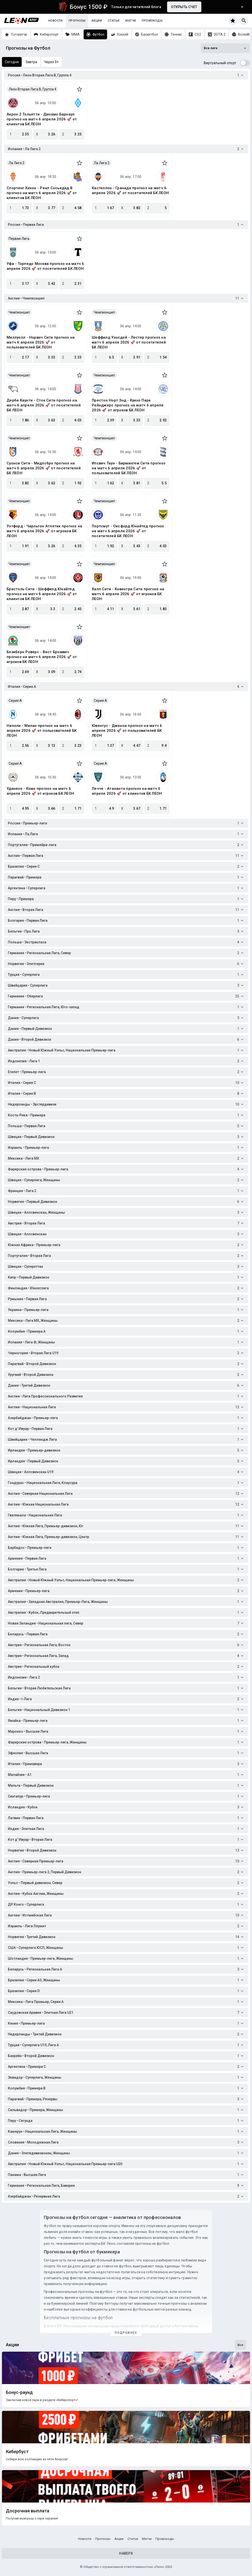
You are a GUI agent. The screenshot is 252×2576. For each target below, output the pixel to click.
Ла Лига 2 (16, 163)
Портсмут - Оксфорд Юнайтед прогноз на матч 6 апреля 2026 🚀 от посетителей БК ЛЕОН (128, 531)
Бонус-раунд (19, 2392)
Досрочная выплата (27, 2510)
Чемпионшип (19, 312)
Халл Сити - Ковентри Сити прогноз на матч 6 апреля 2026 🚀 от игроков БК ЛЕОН (128, 594)
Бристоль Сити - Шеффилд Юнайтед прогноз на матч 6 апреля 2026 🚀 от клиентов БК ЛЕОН (42, 594)
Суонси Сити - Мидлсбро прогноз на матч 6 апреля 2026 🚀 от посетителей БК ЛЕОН (44, 468)
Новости (55, 20)
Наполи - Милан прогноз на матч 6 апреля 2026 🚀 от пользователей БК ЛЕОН (42, 730)
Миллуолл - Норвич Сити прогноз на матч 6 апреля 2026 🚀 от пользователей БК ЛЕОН (41, 342)
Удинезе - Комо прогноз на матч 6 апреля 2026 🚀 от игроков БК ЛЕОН (40, 791)
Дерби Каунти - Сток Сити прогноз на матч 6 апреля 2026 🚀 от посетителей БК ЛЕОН (44, 405)
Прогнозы (77, 20)
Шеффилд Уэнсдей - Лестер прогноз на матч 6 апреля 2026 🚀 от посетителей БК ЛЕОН (129, 342)
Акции (96, 20)
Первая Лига (19, 239)
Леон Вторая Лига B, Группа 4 (32, 89)
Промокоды (152, 20)
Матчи (130, 20)
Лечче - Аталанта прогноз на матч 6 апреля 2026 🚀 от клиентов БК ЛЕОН (127, 791)
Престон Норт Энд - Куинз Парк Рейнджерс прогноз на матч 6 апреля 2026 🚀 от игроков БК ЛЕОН (128, 405)
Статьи (113, 20)
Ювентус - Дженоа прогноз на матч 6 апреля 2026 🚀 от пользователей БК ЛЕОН (127, 730)
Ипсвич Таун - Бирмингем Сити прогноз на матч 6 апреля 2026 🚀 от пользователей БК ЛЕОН (128, 468)
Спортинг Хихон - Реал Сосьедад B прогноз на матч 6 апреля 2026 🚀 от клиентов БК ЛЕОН (42, 193)
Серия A (15, 701)
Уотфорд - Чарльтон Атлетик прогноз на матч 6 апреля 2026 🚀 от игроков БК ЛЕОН (44, 531)
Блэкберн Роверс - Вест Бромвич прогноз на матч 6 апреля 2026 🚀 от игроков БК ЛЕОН (42, 657)
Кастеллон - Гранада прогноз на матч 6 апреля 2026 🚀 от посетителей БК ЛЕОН (130, 190)
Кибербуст (17, 2451)
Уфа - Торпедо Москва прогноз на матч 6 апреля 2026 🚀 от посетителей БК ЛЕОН (45, 266)
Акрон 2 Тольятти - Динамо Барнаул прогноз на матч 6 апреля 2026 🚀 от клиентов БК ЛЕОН (42, 119)
